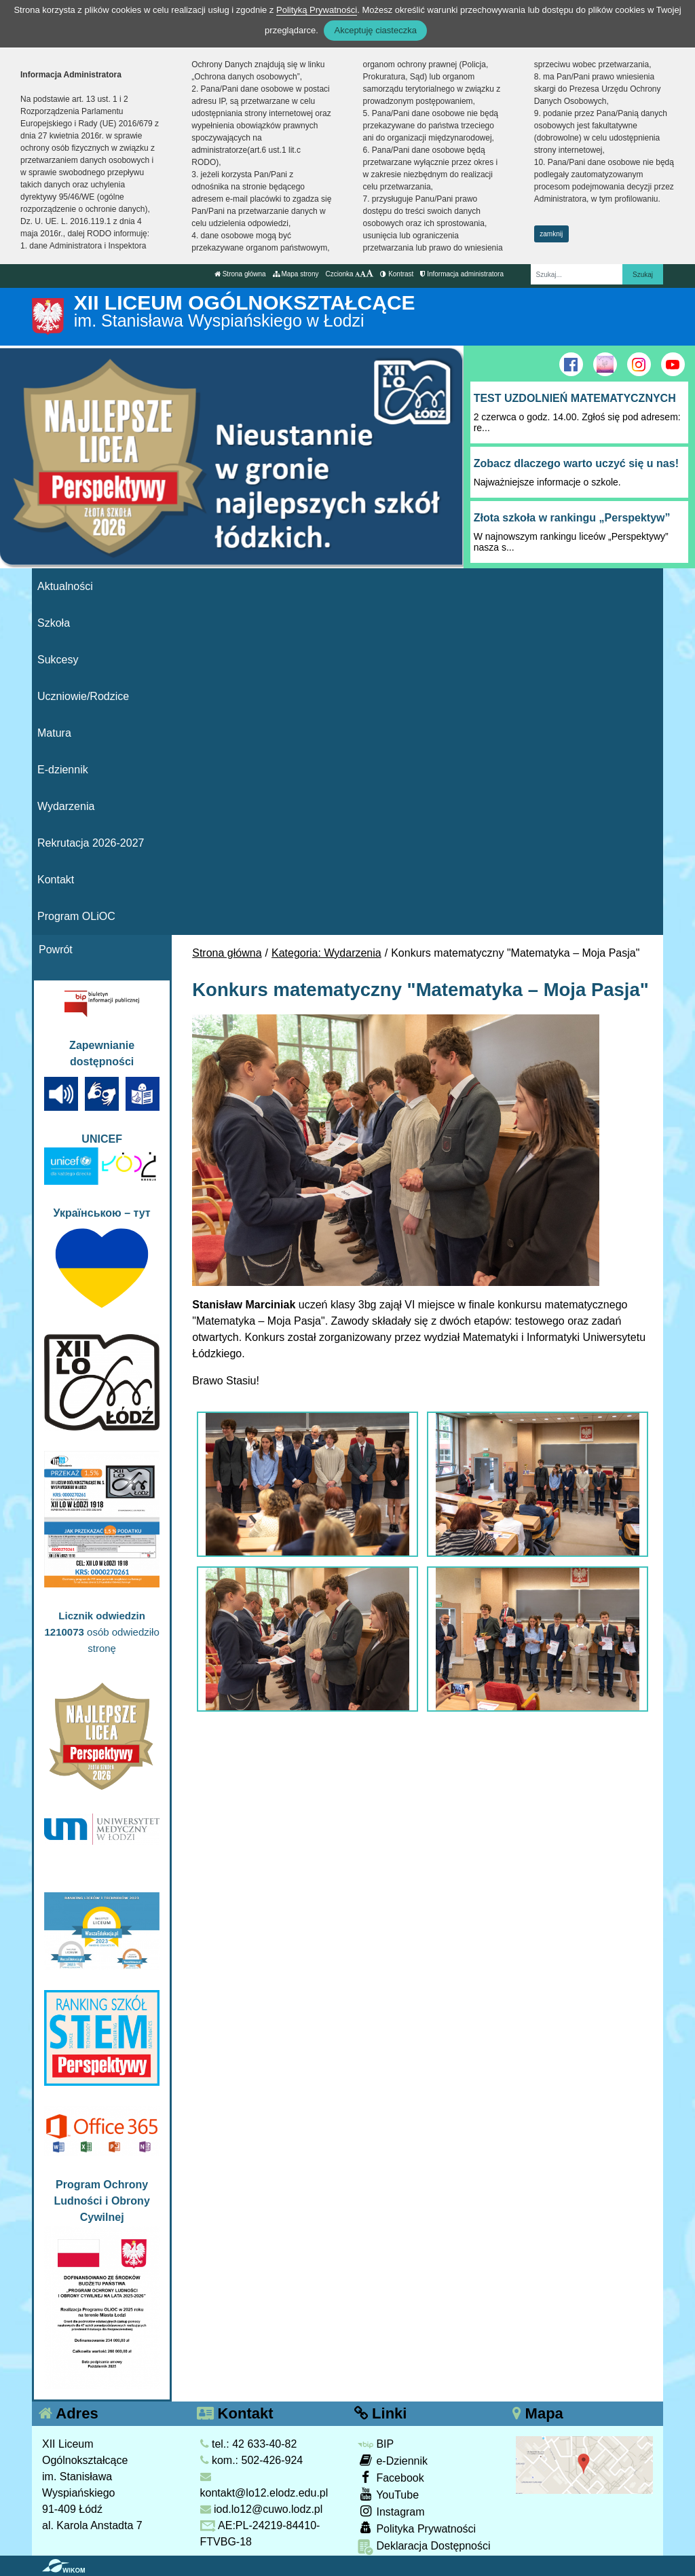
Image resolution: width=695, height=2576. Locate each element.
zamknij (551, 234)
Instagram (391, 2511)
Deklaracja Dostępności (424, 2547)
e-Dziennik (393, 2460)
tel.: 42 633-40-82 (248, 2444)
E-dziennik (62, 769)
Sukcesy (57, 659)
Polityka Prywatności (417, 2528)
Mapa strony (296, 274)
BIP (376, 2444)
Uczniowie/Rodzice (83, 696)
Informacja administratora (462, 274)
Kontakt (55, 879)
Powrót (56, 949)
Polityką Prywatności (316, 10)
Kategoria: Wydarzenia (326, 953)
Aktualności (65, 586)
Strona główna (240, 274)
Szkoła (53, 623)
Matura (54, 733)
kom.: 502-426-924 (251, 2460)
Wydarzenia (65, 806)
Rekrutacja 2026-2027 (90, 843)
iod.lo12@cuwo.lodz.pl (261, 2509)
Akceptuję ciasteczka (375, 30)
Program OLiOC (76, 916)
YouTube (388, 2494)
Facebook (391, 2477)
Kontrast (396, 274)
